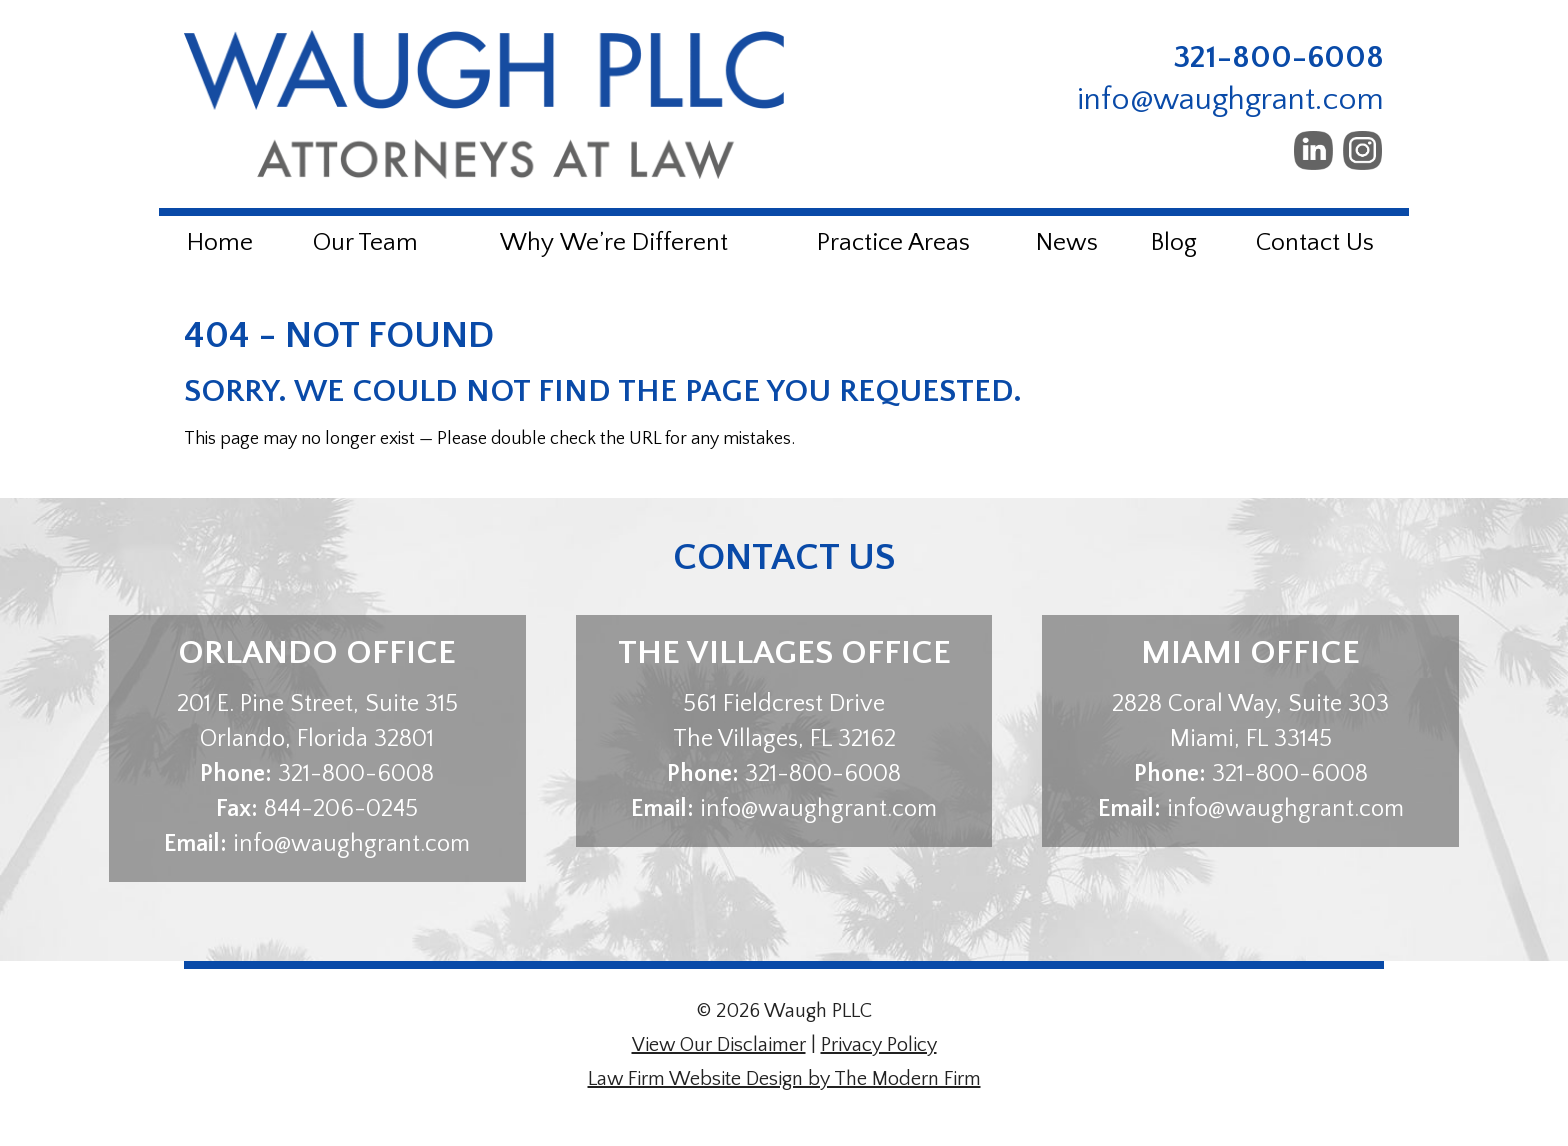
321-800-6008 (1279, 57)
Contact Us (1315, 243)
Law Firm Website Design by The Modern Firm (784, 1079)
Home (220, 243)
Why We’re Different (614, 243)
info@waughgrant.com (1230, 99)
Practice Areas (893, 243)
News (1067, 243)
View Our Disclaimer (719, 1045)
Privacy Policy (879, 1045)
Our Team (365, 243)
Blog (1174, 243)
